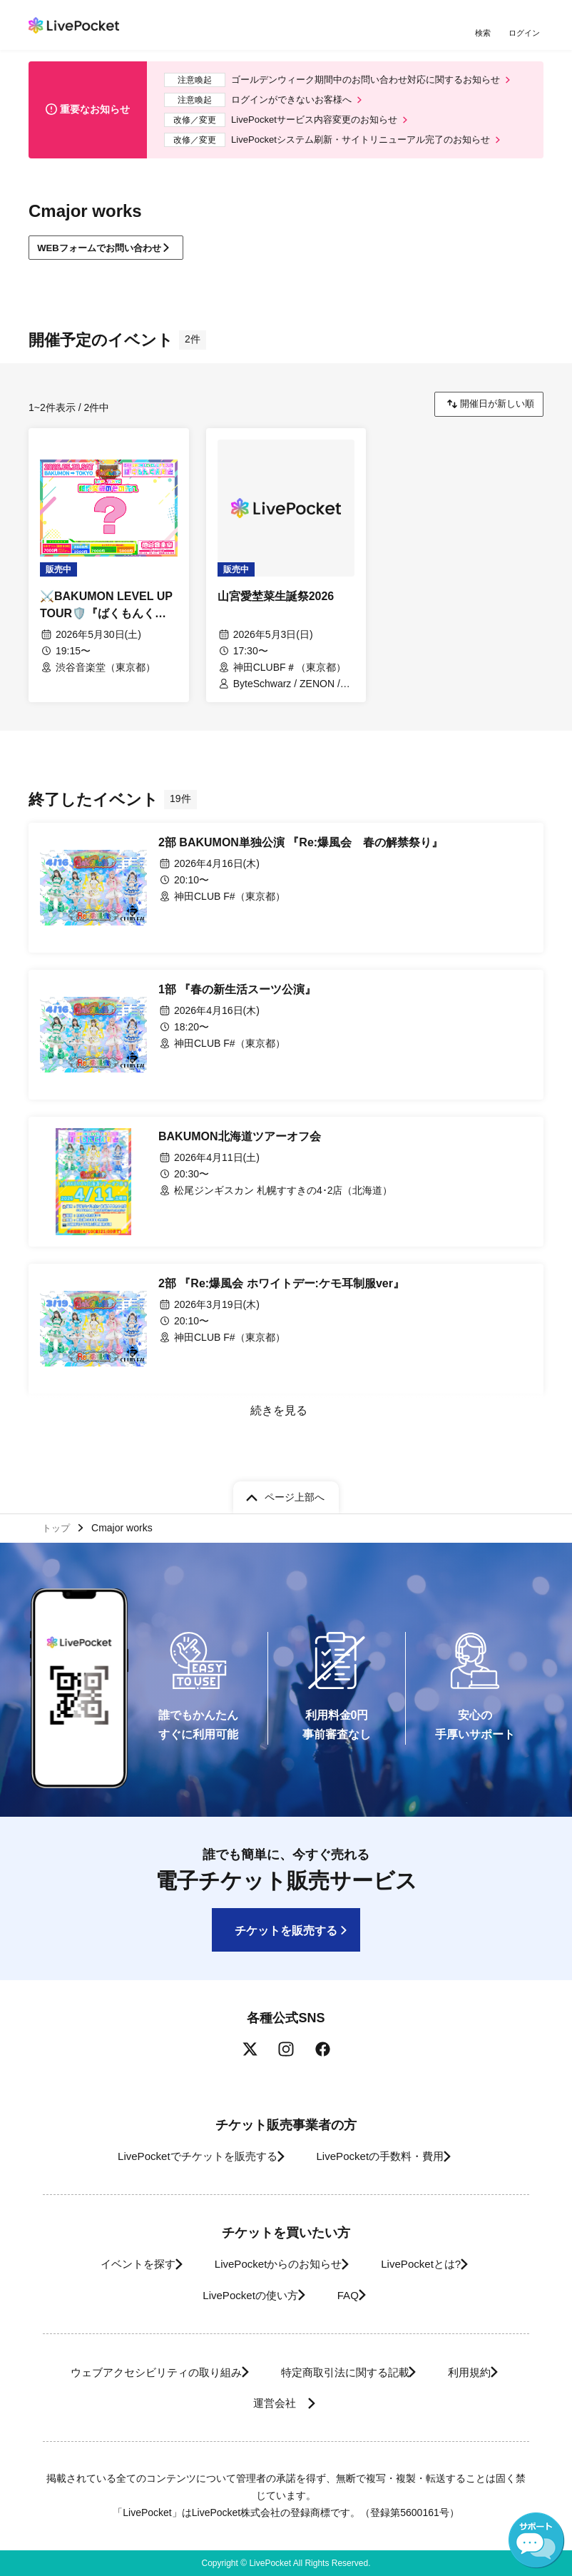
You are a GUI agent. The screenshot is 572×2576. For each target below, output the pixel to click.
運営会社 (276, 2403)
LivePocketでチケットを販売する (184, 2156)
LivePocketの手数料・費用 (385, 2156)
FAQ (350, 2295)
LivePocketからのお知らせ (273, 2264)
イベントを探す (117, 2264)
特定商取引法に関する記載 (344, 2372)
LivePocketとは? (432, 2264)
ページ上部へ (295, 1493)
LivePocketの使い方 (240, 2295)
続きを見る (277, 1422)
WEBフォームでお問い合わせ (106, 258)
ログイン (526, 34)
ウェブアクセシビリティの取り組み (136, 2372)
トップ (58, 1525)
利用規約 (484, 2372)
